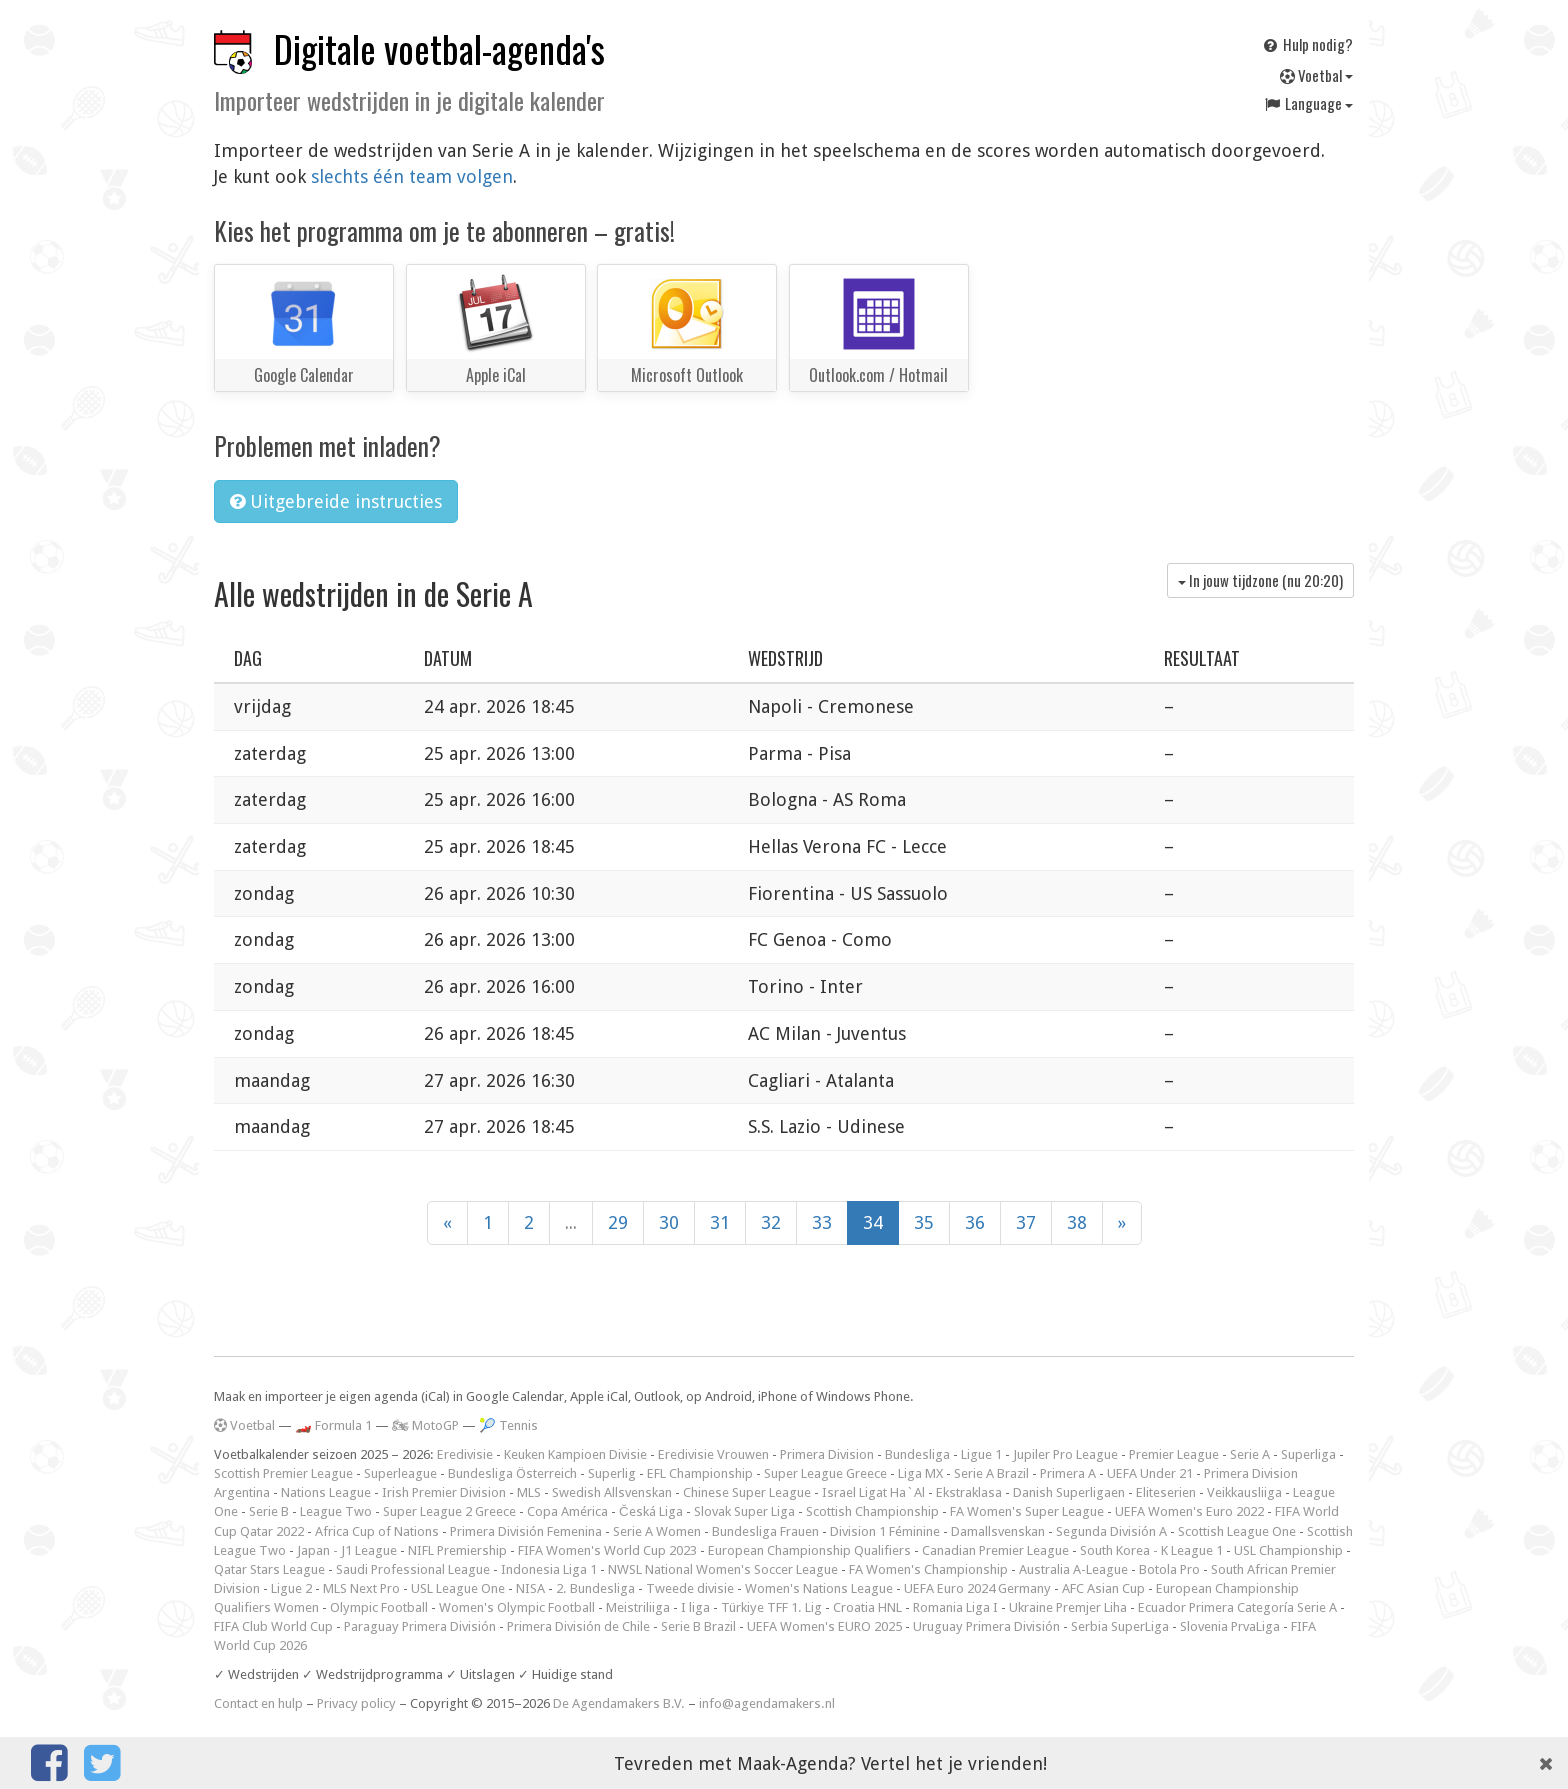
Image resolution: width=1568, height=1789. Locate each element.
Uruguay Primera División (986, 1626)
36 (975, 1222)
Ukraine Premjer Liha (1068, 1607)
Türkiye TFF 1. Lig (771, 1607)
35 (924, 1222)
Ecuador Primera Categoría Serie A (1237, 1607)
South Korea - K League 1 (1151, 1550)
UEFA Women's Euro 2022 (1189, 1511)
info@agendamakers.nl (767, 1703)
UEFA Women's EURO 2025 (824, 1626)
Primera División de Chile (578, 1626)
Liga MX (920, 1473)
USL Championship (1288, 1550)
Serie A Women (657, 1531)
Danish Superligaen (1069, 1492)
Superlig (612, 1473)
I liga (695, 1607)
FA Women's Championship (928, 1569)
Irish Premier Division (444, 1492)
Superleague (400, 1473)
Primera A (1068, 1473)
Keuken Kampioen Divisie (575, 1454)
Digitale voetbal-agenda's (439, 48)
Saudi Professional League (413, 1569)
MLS (529, 1492)
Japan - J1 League (347, 1550)
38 (1077, 1222)
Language (1308, 103)
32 (771, 1222)
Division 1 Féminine (885, 1531)
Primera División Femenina (526, 1531)
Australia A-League (1073, 1569)
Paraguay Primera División (420, 1626)
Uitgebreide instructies (336, 501)
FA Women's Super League (1027, 1511)
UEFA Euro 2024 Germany (977, 1588)
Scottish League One (1237, 1531)
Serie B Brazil (698, 1626)
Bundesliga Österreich (512, 1473)
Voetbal (1316, 75)
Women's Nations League (819, 1588)
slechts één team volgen (412, 176)
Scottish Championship (872, 1511)
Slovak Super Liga (744, 1511)
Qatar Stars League (269, 1569)
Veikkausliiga (1244, 1492)
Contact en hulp (258, 1703)
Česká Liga (651, 1511)
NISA (530, 1588)
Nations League (326, 1492)
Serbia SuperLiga (1120, 1626)
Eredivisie (465, 1454)
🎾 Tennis (508, 1425)
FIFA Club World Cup (273, 1626)
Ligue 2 (291, 1588)
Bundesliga (917, 1454)
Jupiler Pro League (1065, 1454)
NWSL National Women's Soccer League (723, 1569)
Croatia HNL (867, 1607)
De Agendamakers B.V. (619, 1703)
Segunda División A (1111, 1531)
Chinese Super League (747, 1492)
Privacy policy (356, 1703)
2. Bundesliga (595, 1588)
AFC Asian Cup (1103, 1588)
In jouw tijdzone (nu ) (1260, 580)
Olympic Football (379, 1607)
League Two (336, 1511)
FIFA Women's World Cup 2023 (607, 1550)
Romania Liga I (955, 1607)
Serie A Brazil (991, 1473)
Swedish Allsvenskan (612, 1492)
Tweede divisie (690, 1588)
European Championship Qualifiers (809, 1550)
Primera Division (827, 1454)
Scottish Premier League (283, 1473)
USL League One (458, 1588)
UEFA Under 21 (1150, 1473)
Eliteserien (1166, 1492)
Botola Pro (1169, 1569)
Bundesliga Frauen (765, 1531)
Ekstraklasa (969, 1492)
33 (822, 1222)
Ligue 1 (981, 1454)
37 (1026, 1222)
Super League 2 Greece (449, 1511)
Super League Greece (825, 1473)
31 (720, 1222)
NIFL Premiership (457, 1550)
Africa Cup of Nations (377, 1531)
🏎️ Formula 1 (333, 1425)
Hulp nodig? (1307, 44)
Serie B (269, 1511)
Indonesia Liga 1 (549, 1569)
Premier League (1174, 1454)
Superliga (1308, 1454)
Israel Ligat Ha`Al (873, 1492)
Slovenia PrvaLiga (1230, 1626)
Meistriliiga (638, 1607)
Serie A (1250, 1454)
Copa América (567, 1511)
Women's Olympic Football (517, 1607)
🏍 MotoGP (425, 1425)
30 (669, 1222)
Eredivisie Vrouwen (713, 1454)
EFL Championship (700, 1473)
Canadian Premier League (995, 1550)
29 (618, 1222)
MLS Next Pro (361, 1588)
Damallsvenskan (998, 1531)
